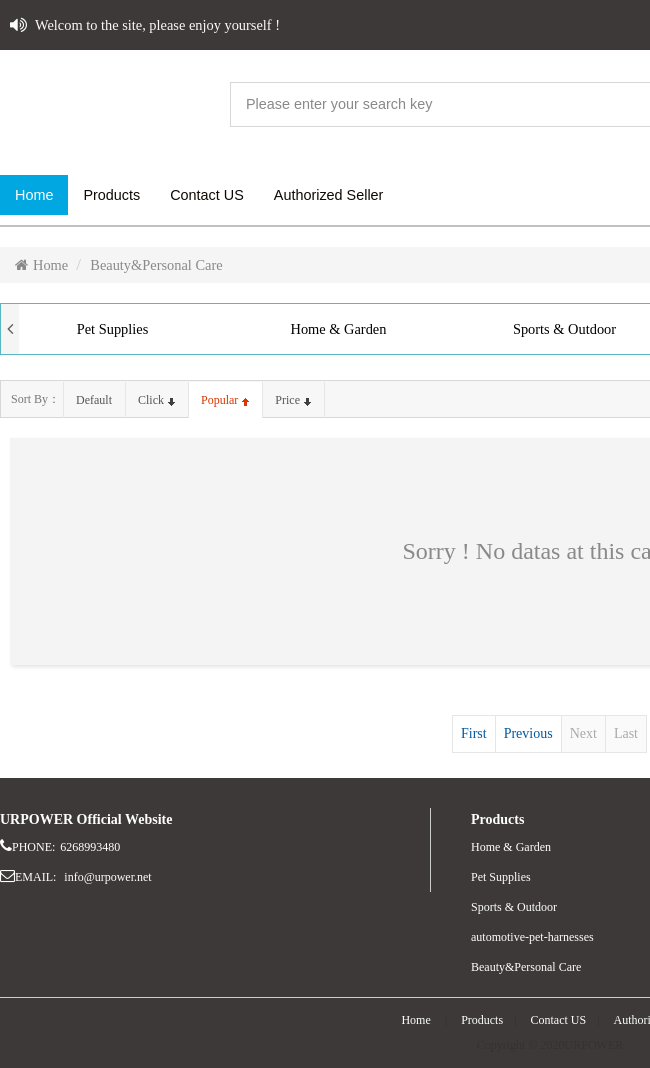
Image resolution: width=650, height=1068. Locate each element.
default (94, 400)
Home (41, 265)
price (293, 400)
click (156, 400)
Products (482, 1020)
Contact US (559, 1020)
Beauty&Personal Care (156, 265)
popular (225, 400)
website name (110, 105)
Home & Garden (339, 329)
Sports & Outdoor (514, 907)
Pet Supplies (113, 329)
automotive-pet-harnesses (532, 937)
